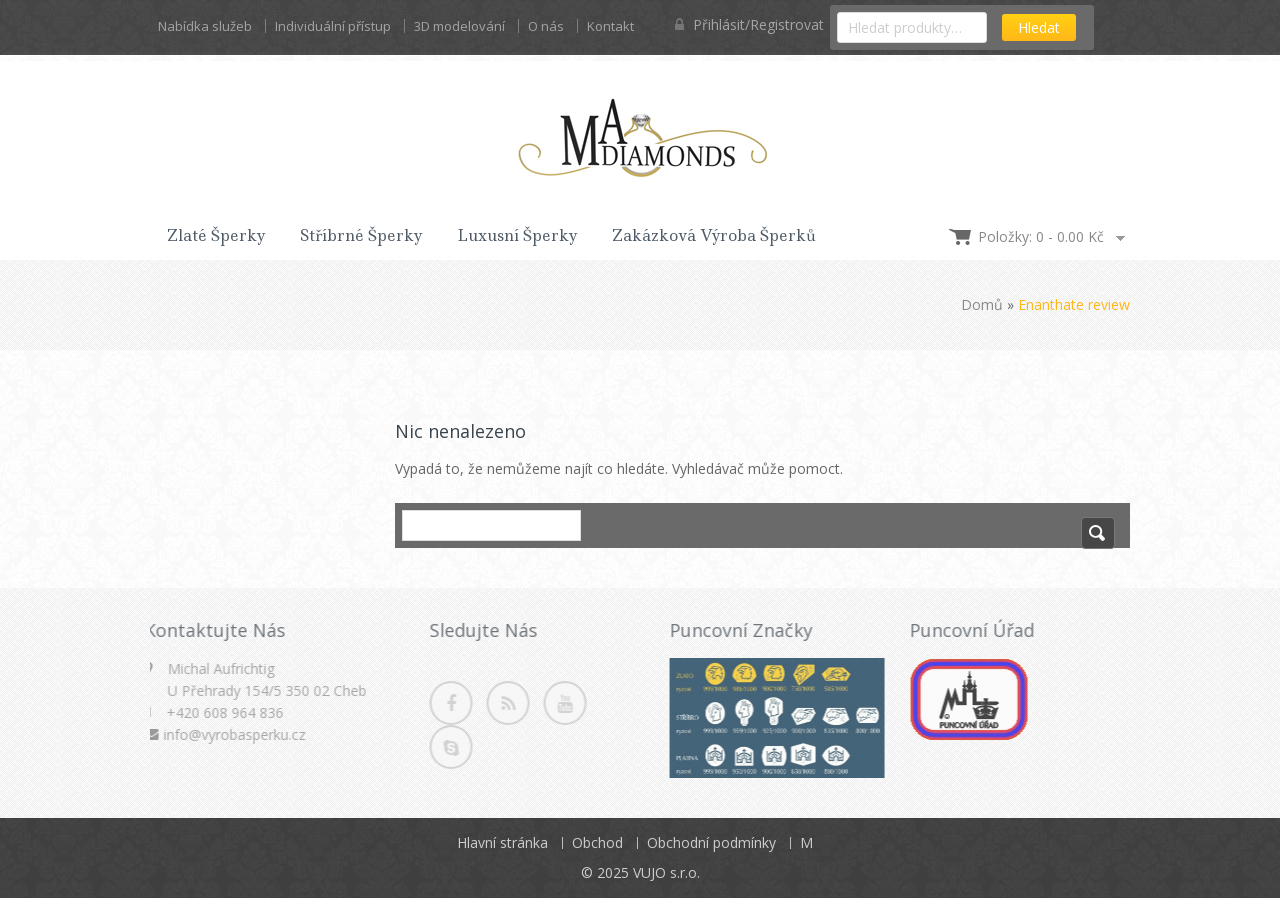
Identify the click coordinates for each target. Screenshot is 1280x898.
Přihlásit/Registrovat (749, 24)
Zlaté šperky (216, 235)
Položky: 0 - (1041, 236)
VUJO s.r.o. (666, 872)
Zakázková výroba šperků (714, 235)
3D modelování (459, 26)
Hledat (1039, 27)
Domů (982, 304)
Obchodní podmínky (711, 842)
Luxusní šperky (517, 235)
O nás (546, 26)
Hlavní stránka (502, 842)
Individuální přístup (333, 26)
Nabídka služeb (205, 26)
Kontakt (610, 26)
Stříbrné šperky (361, 235)
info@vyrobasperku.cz (230, 734)
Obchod (597, 842)
